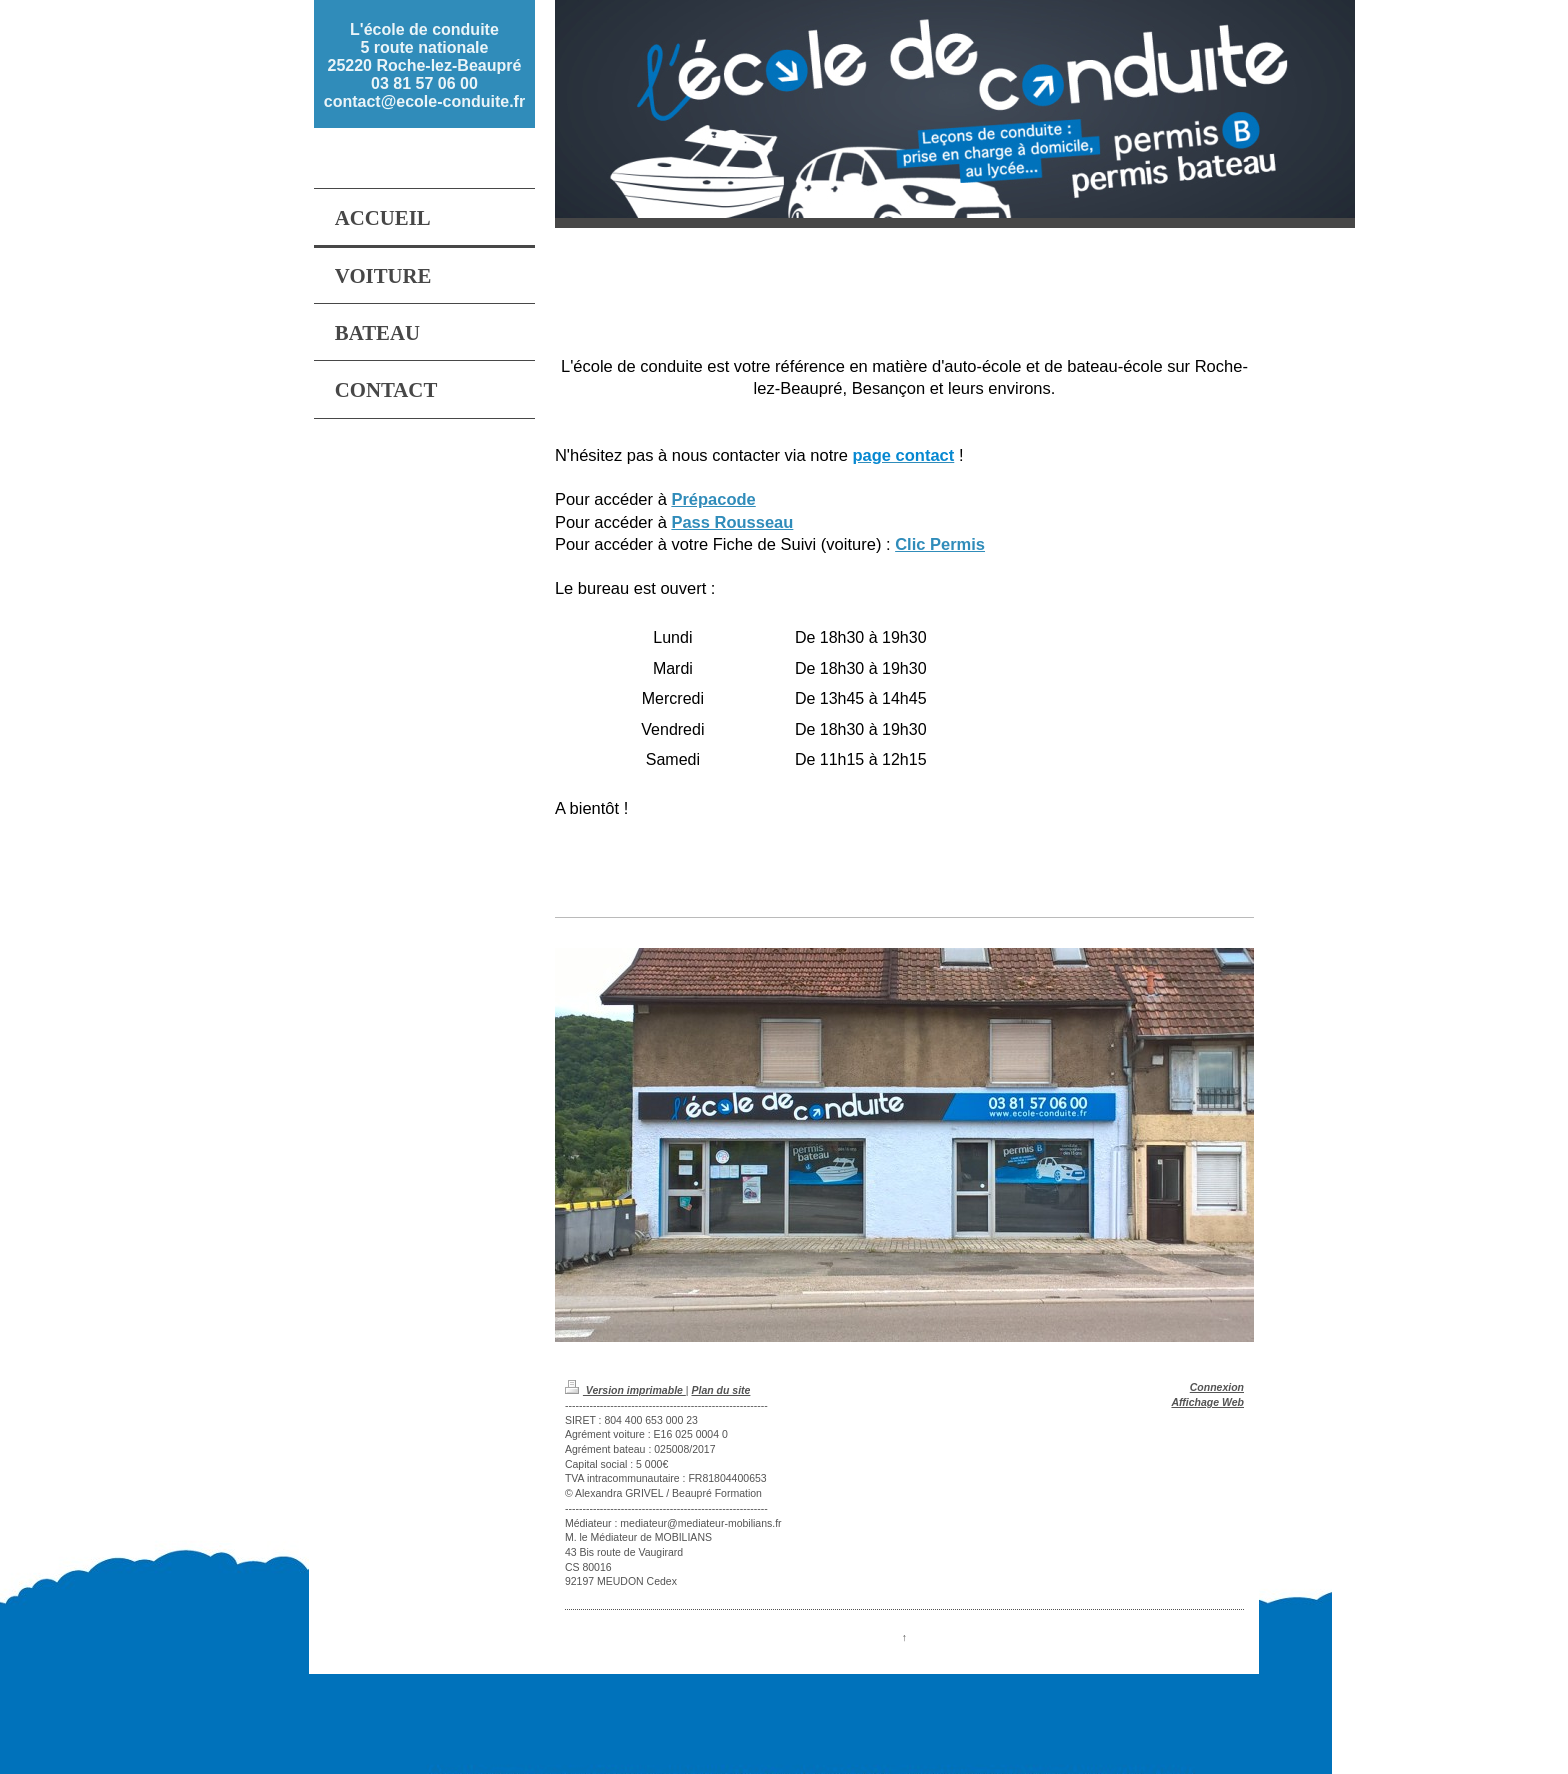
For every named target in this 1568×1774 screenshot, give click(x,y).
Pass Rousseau (732, 522)
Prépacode (713, 499)
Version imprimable (625, 1390)
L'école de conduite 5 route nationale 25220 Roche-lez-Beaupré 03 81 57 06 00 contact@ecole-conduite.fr (424, 65)
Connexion (1217, 1387)
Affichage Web (1207, 1402)
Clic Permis (940, 544)
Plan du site (720, 1390)
